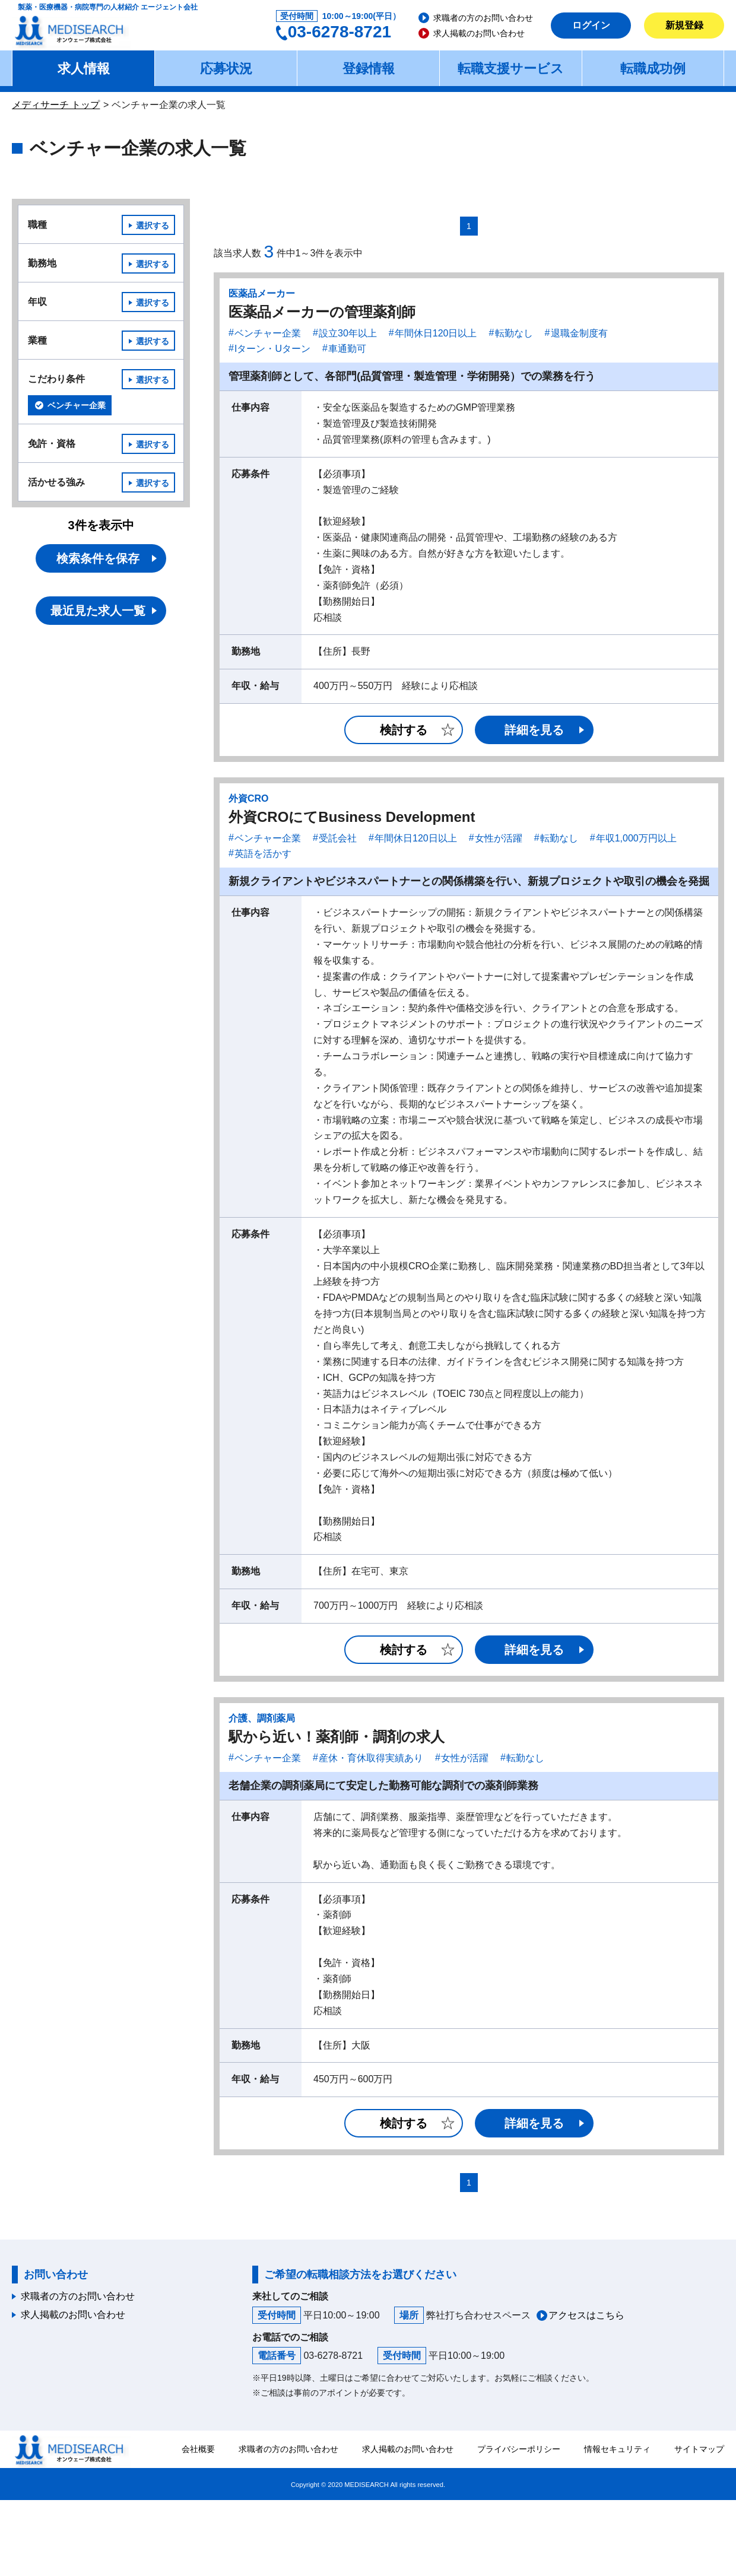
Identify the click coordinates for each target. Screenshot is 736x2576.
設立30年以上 (348, 333)
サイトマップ (699, 2449)
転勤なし (514, 333)
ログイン (591, 25)
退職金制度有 (579, 333)
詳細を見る (534, 729)
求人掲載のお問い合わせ (479, 33)
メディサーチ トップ (56, 105)
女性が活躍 (498, 838)
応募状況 (226, 68)
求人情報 (84, 68)
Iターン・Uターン (272, 349)
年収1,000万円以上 (636, 838)
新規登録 (684, 25)
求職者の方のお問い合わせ (483, 18)
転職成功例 (653, 68)
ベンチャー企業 (267, 333)
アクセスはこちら (586, 2315)
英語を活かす (262, 854)
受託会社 (338, 838)
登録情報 (368, 68)
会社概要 (198, 2449)
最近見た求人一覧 (97, 610)
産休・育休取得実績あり (371, 1758)
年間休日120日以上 (436, 333)
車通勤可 (347, 349)
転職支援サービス (511, 68)
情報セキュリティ (617, 2449)
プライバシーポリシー (518, 2449)
